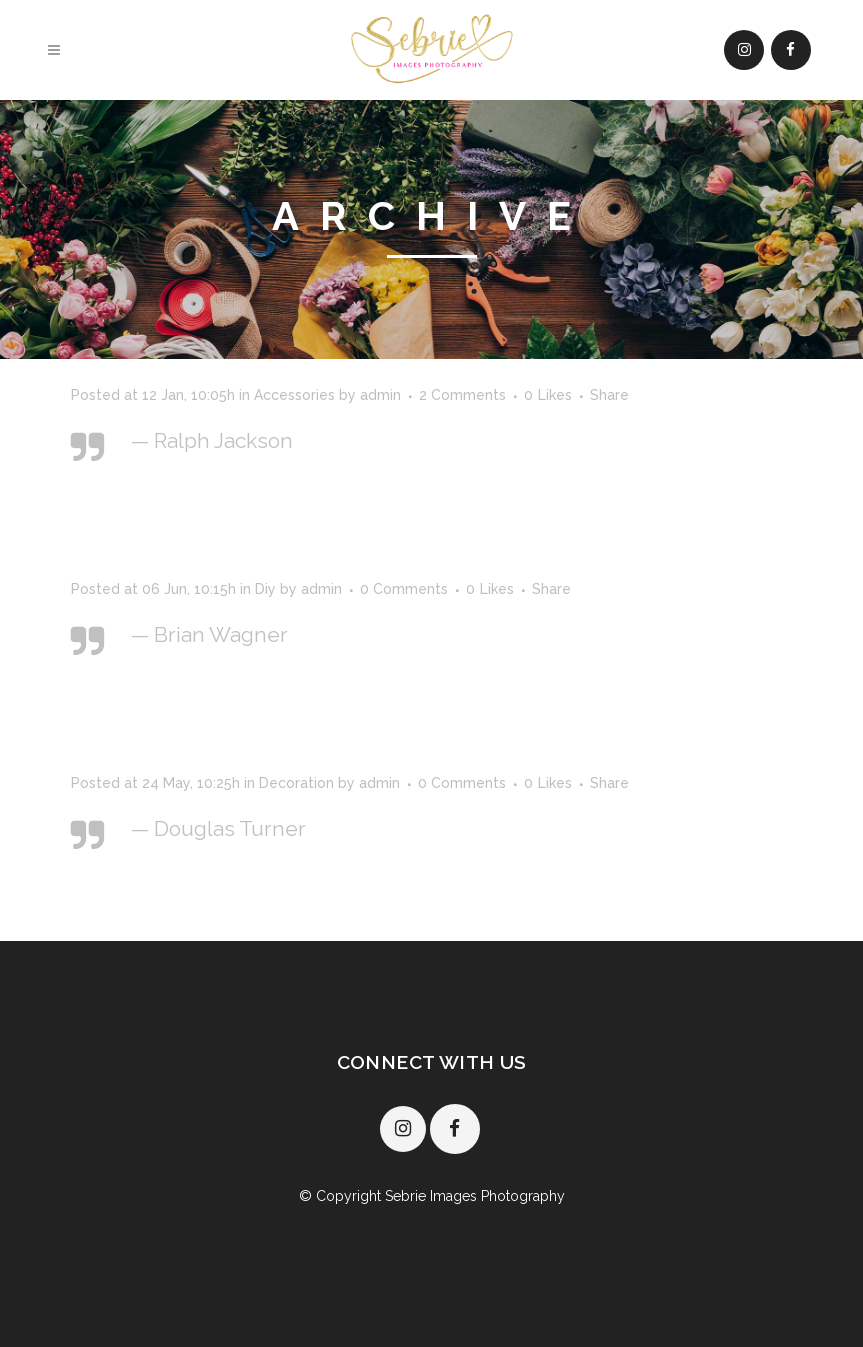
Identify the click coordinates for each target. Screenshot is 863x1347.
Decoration (296, 783)
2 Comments (462, 395)
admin (380, 395)
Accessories (294, 395)
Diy (265, 589)
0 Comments (404, 589)
